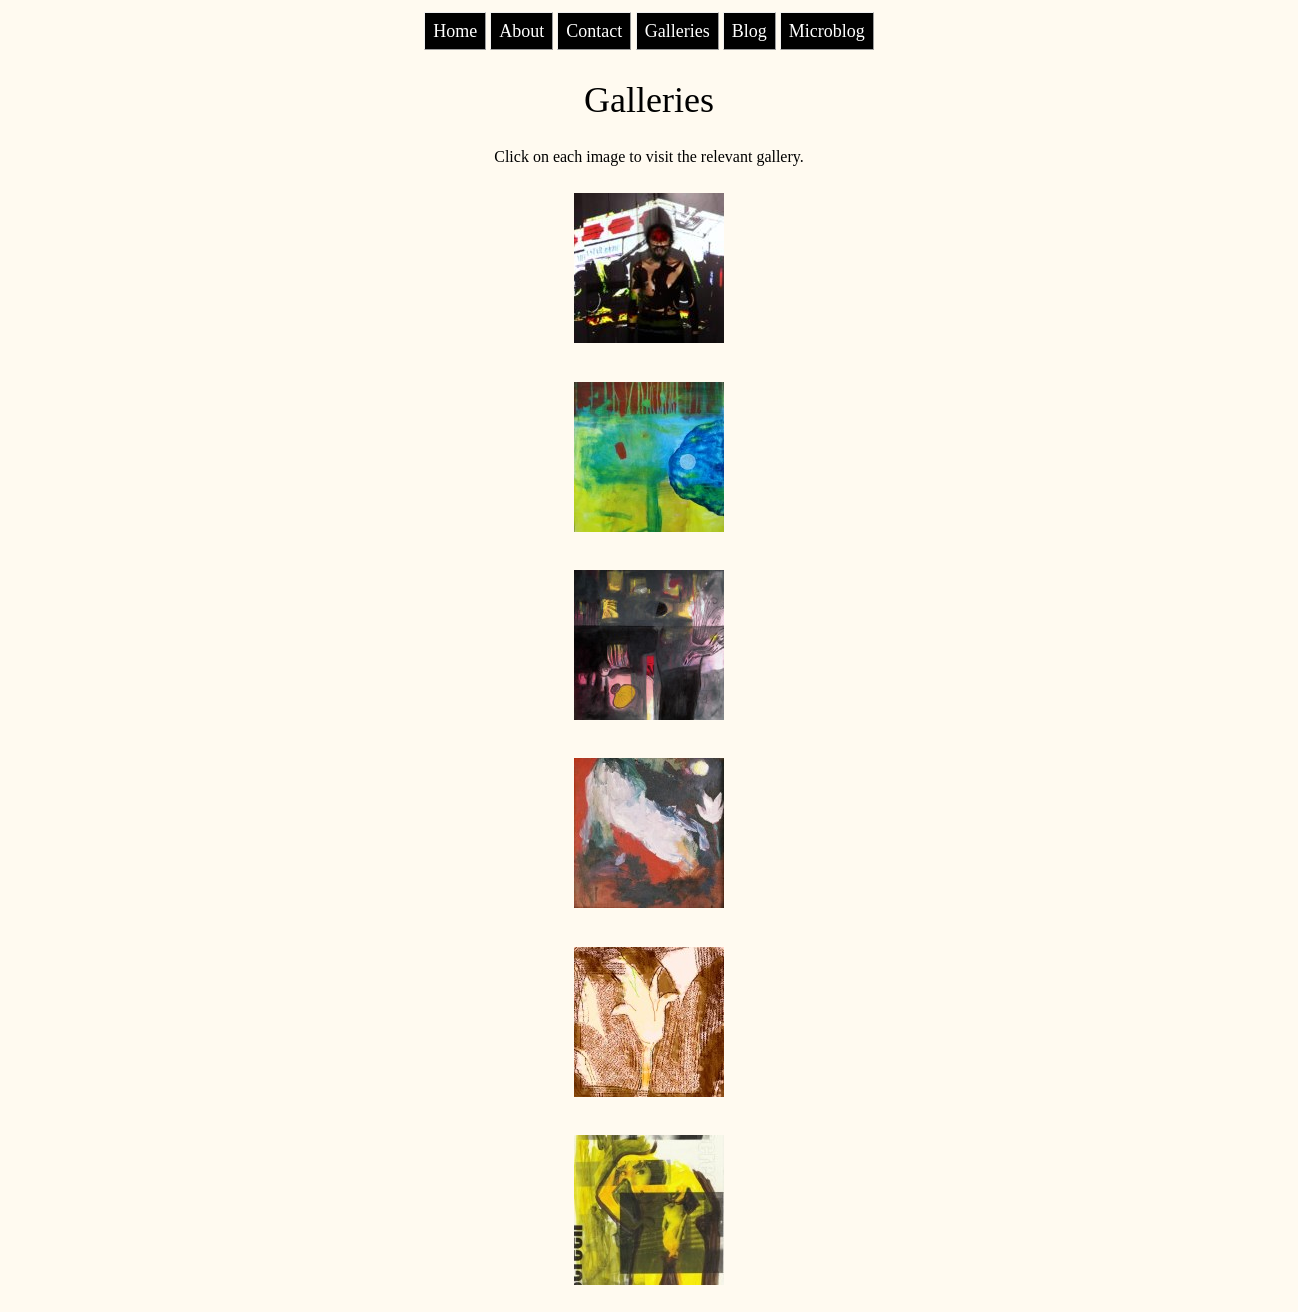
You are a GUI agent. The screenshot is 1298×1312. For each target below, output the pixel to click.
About (521, 31)
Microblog (827, 31)
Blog (749, 31)
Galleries (677, 31)
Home (455, 31)
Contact (594, 31)
